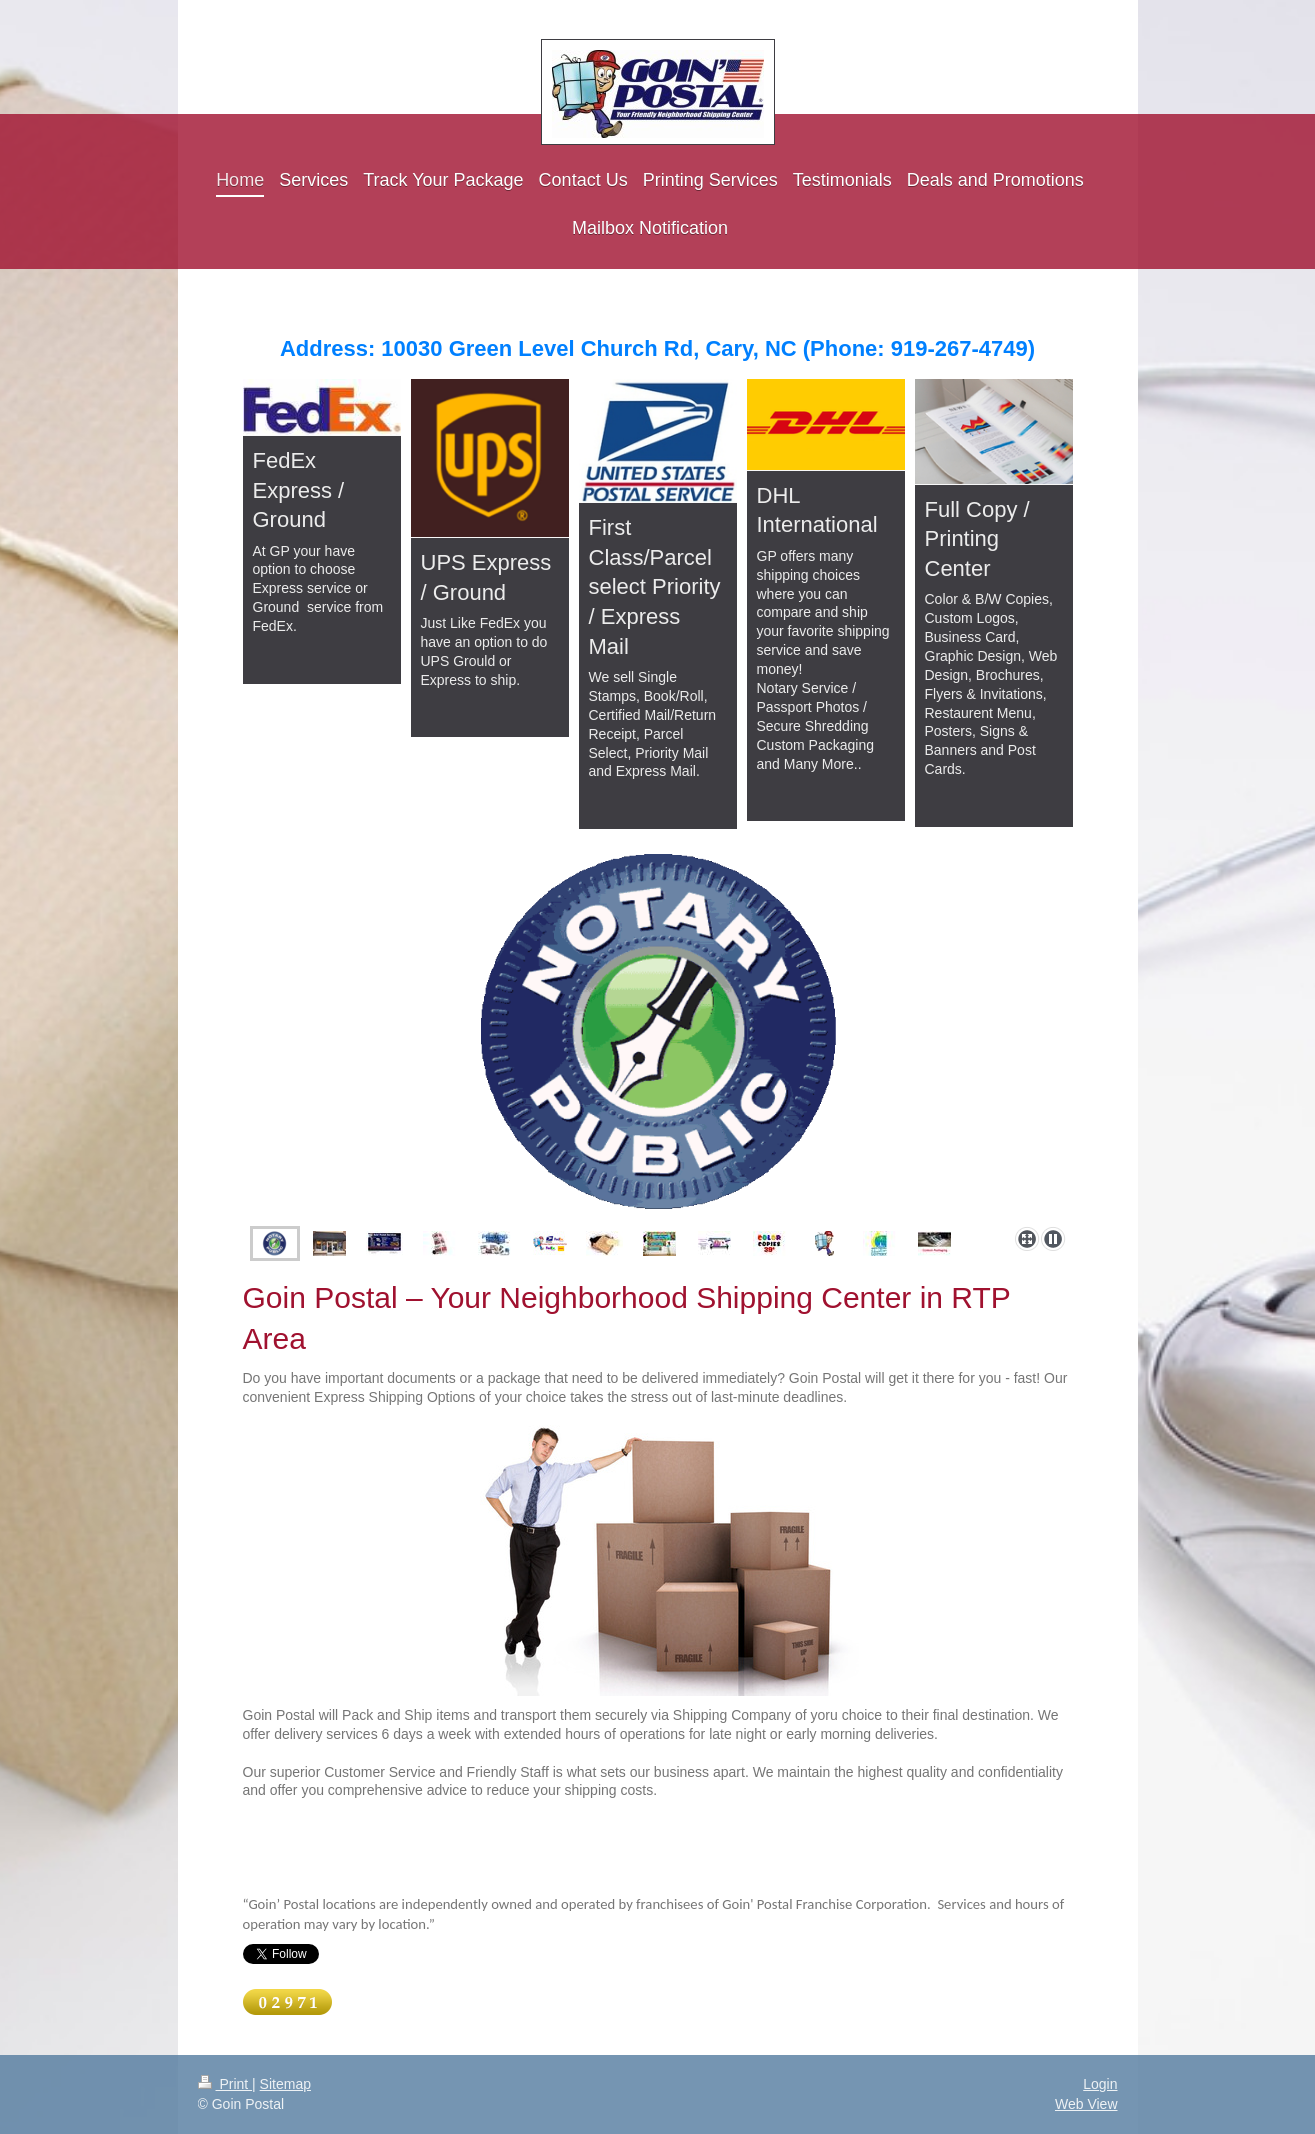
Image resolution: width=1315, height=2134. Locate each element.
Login (1100, 2084)
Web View (1086, 2104)
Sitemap (285, 2084)
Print (225, 2084)
